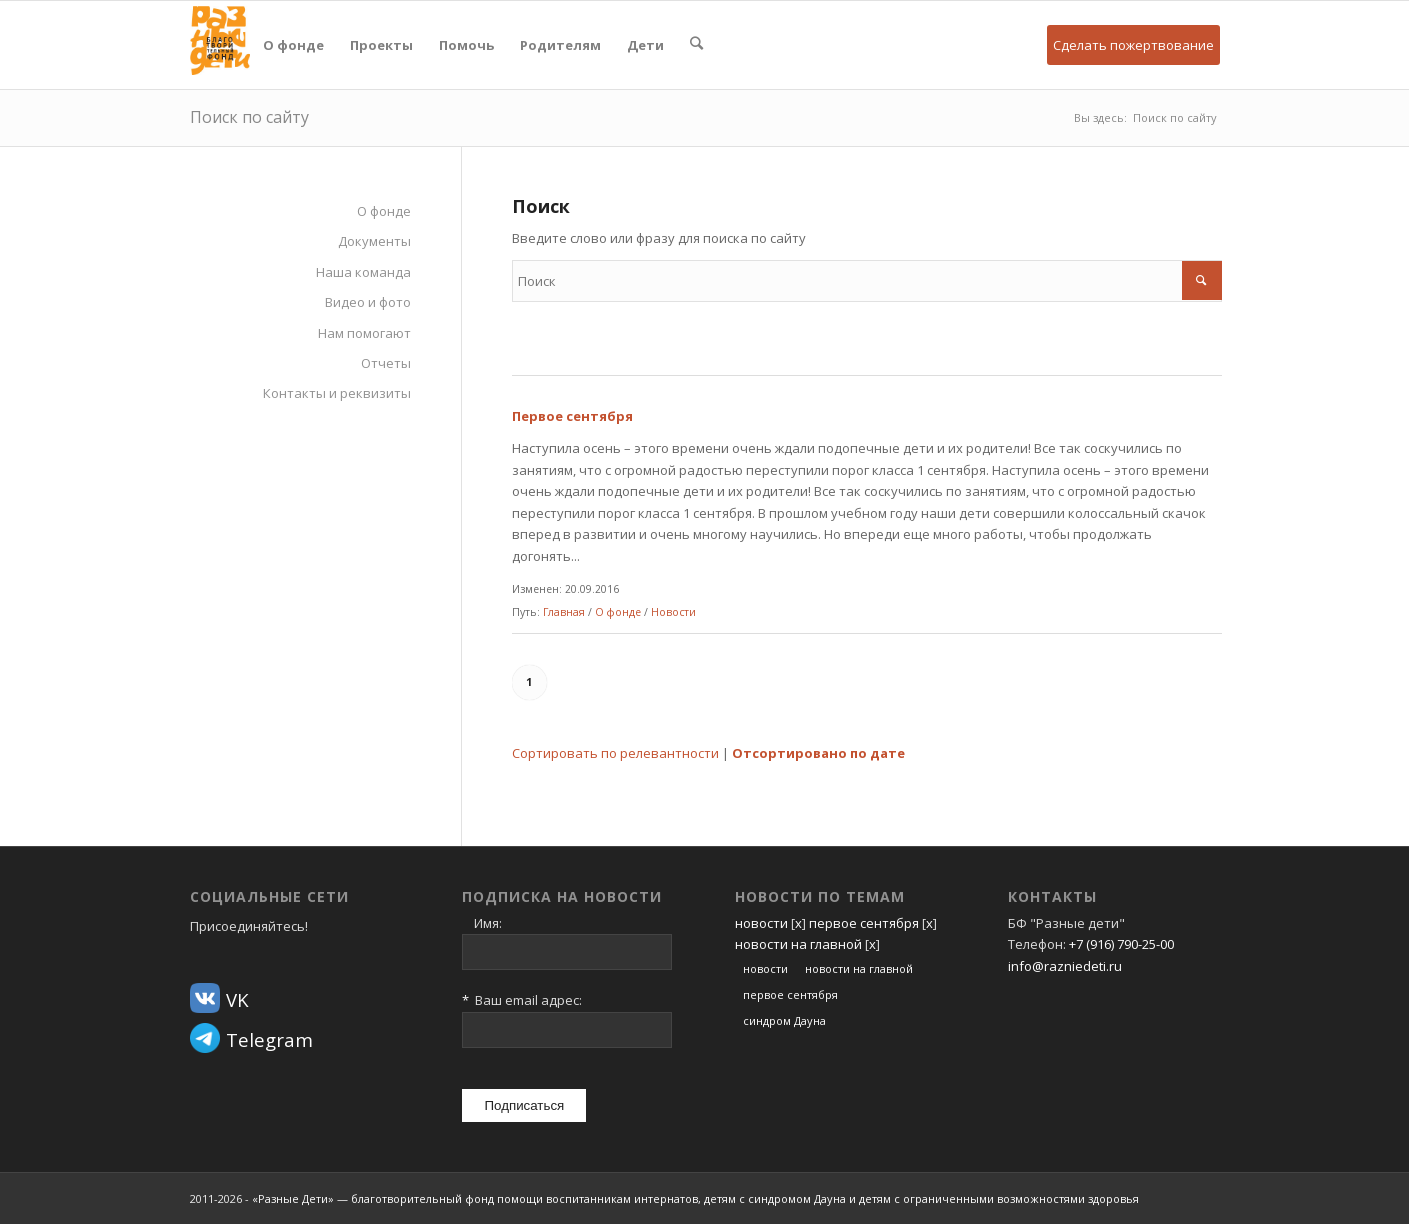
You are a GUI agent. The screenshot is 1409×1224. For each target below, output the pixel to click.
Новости (673, 612)
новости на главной (798, 944)
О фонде (384, 211)
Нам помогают (364, 333)
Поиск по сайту (249, 117)
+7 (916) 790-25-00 (1121, 944)
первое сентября (864, 923)
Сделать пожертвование (1133, 45)
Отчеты (386, 363)
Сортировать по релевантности (615, 753)
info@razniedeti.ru (1065, 966)
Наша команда (363, 272)
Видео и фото (368, 302)
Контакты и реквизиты (337, 393)
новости (761, 923)
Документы (374, 241)
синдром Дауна (784, 1020)
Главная (564, 612)
